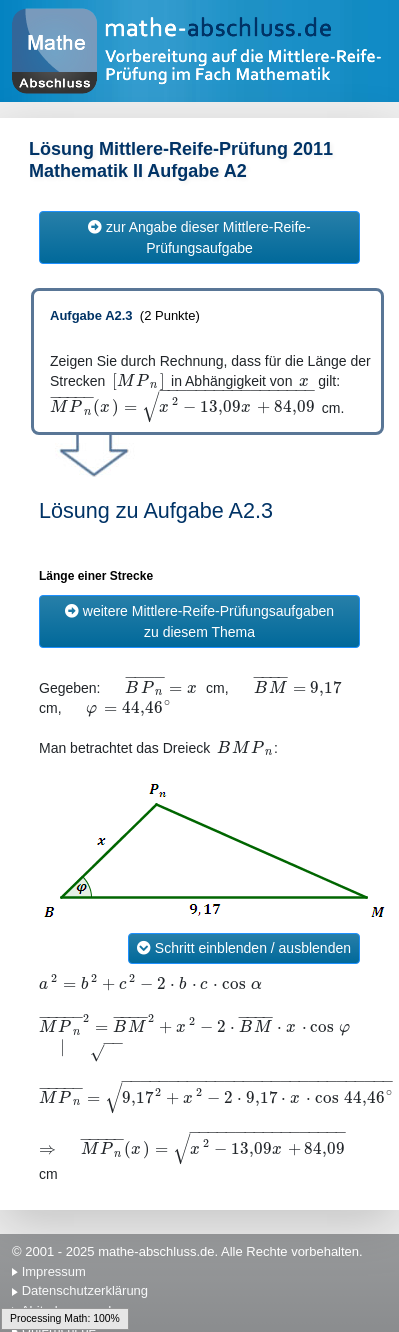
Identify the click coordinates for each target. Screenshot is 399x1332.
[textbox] (138, 381)
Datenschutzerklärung (85, 1290)
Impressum (54, 1271)
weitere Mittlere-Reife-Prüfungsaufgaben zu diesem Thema (199, 621)
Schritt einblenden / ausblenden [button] (244, 948)
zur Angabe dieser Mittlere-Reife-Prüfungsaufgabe (199, 237)
